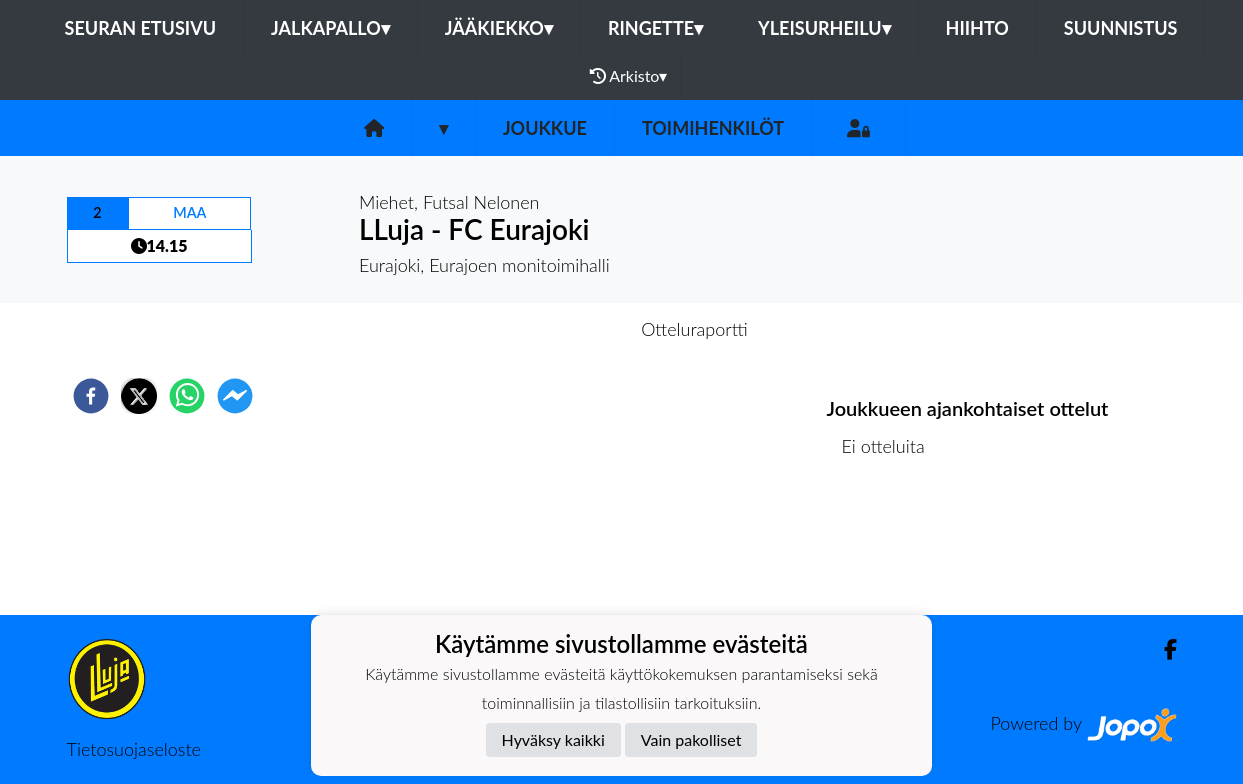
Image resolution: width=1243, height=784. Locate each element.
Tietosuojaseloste (134, 749)
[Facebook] (1162, 649)
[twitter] (139, 396)
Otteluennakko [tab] (552, 329)
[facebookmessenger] (235, 396)
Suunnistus (1121, 28)
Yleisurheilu (824, 28)
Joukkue (545, 128)
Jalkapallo (330, 28)
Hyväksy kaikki (553, 739)
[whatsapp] (187, 396)
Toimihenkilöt (713, 128)
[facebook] (91, 396)
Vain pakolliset (691, 739)
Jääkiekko (499, 28)
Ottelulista (891, 547)
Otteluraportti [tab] (694, 329)
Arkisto (629, 76)
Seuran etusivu (141, 28)
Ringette (655, 28)
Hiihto (977, 28)
